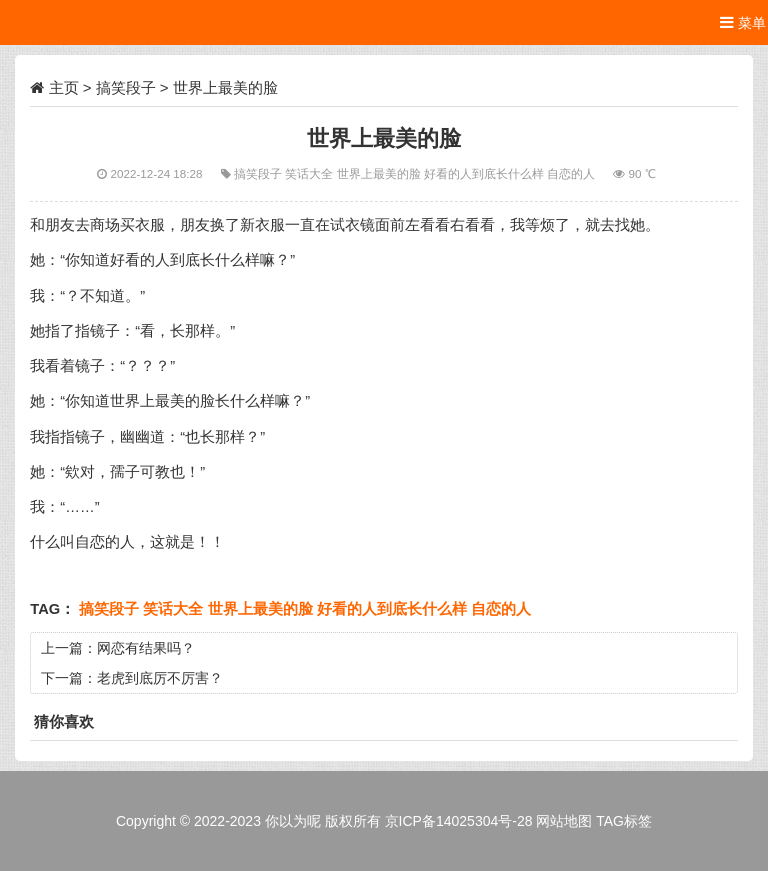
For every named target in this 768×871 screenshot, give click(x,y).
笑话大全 (310, 173)
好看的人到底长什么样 (485, 173)
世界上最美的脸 (380, 173)
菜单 (743, 22)
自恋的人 (572, 173)
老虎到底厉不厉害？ (160, 678)
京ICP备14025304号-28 (459, 821)
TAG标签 (624, 821)
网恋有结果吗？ (146, 648)
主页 (64, 87)
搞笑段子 (126, 87)
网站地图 (564, 821)
